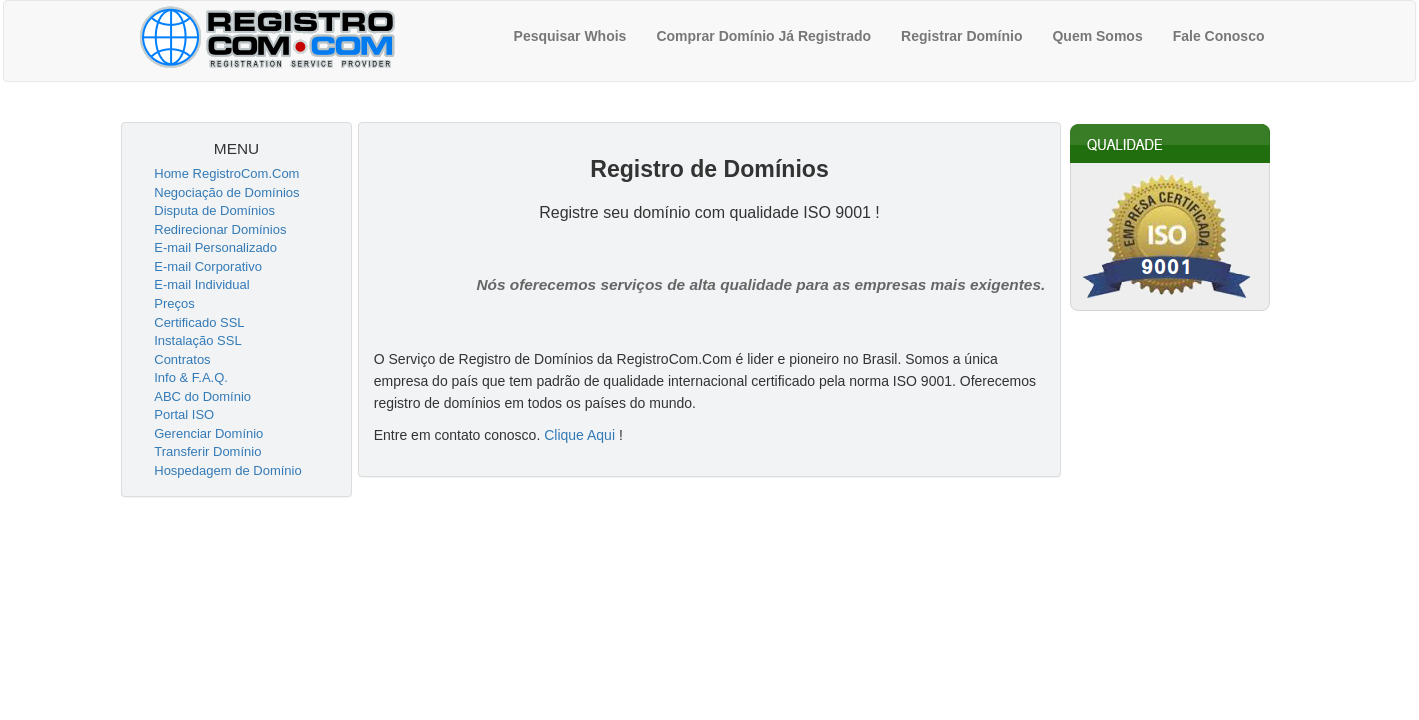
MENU (236, 148)
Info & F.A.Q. (191, 377)
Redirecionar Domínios (220, 229)
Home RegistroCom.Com (226, 173)
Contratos (182, 359)
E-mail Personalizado (215, 247)
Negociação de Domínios (226, 192)
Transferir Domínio (207, 451)
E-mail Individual (201, 284)
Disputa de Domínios (214, 210)
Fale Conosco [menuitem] (1219, 36)
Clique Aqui (579, 435)
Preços (174, 303)
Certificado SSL (199, 322)
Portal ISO (184, 414)
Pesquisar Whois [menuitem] (570, 36)
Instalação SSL (197, 340)
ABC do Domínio (202, 396)
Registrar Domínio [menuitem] (961, 36)
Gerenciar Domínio (208, 433)
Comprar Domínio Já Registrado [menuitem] (763, 36)
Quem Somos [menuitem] (1097, 36)
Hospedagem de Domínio (227, 470)
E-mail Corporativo (208, 266)
